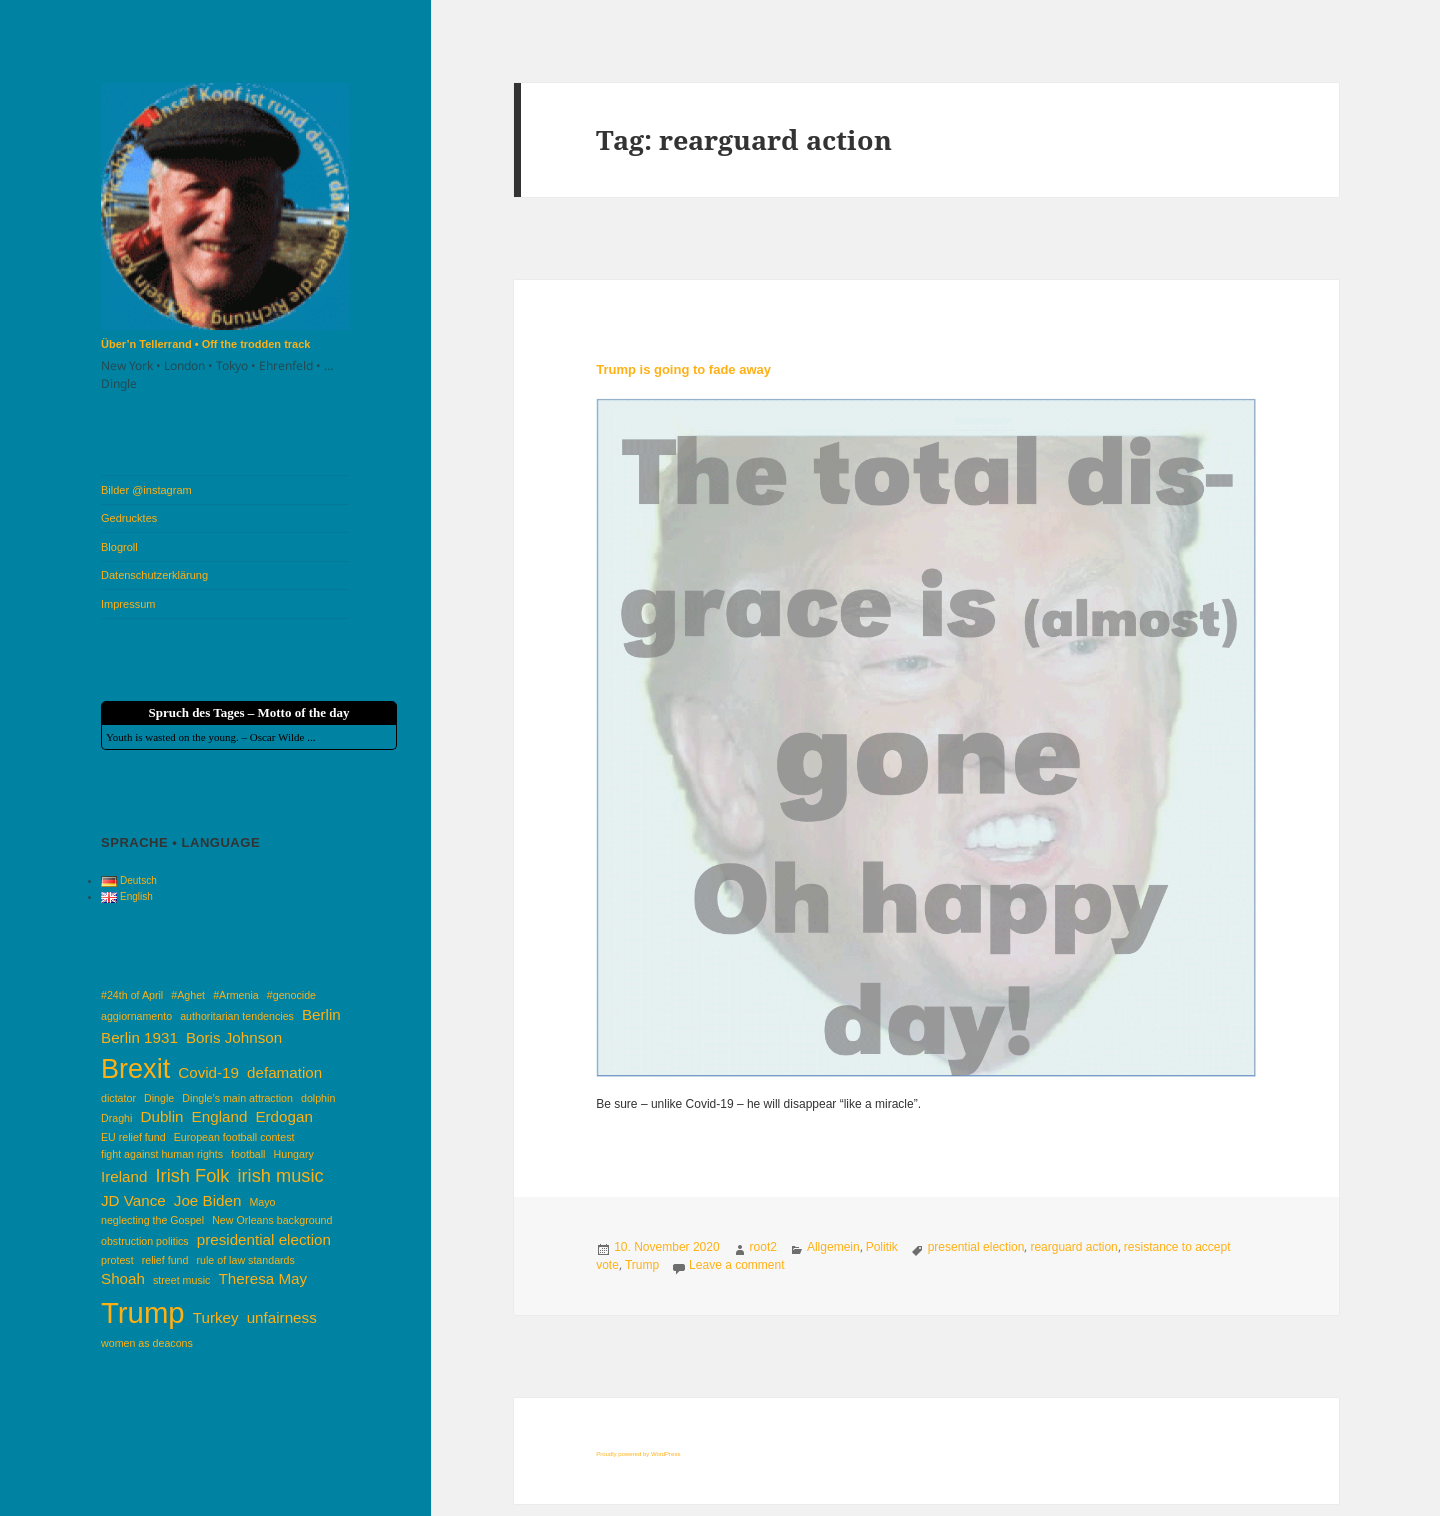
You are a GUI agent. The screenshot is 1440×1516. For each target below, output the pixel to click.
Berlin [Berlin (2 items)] (321, 1014)
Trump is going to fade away (683, 369)
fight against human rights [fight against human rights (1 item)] (162, 1154)
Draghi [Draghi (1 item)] (116, 1118)
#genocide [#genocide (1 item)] (291, 995)
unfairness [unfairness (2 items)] (282, 1317)
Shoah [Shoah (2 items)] (123, 1278)
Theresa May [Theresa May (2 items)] (263, 1278)
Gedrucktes (129, 518)
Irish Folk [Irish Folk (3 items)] (193, 1175)
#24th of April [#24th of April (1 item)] (132, 995)
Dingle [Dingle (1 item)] (159, 1098)
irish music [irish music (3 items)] (281, 1175)
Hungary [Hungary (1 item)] (294, 1154)
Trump (642, 1265)
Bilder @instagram (146, 490)
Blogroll (119, 547)
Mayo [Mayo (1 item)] (262, 1202)
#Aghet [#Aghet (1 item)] (188, 995)
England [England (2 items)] (220, 1116)
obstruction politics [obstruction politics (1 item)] (145, 1241)
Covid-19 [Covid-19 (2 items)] (208, 1072)
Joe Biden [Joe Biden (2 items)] (208, 1200)
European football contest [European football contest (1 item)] (234, 1137)
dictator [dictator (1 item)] (118, 1098)
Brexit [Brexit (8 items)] (135, 1069)
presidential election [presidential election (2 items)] (264, 1239)
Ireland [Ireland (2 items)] (124, 1176)
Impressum (128, 604)
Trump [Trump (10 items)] (143, 1312)
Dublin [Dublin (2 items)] (161, 1116)
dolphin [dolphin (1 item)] (318, 1098)
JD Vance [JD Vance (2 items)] (133, 1200)
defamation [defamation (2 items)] (284, 1072)
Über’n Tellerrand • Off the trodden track (205, 344)
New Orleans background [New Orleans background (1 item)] (272, 1220)
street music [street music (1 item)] (181, 1280)
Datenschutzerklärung (154, 575)
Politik (882, 1247)
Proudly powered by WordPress (638, 1454)
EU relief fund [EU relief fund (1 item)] (133, 1137)
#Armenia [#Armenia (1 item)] (236, 995)
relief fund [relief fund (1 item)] (165, 1260)
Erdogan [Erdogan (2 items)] (283, 1116)
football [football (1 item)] (248, 1154)
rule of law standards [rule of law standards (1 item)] (246, 1260)
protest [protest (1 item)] (117, 1260)
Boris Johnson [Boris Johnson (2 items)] (234, 1037)
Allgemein (833, 1247)
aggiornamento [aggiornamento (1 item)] (136, 1016)
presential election (976, 1247)
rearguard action (1073, 1247)
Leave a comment (736, 1265)
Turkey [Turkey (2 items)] (216, 1317)
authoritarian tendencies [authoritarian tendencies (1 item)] (237, 1016)
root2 (763, 1247)
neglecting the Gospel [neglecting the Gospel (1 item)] (152, 1220)
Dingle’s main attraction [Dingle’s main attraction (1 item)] (237, 1098)
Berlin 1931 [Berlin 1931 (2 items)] (139, 1037)
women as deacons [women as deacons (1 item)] (147, 1343)
